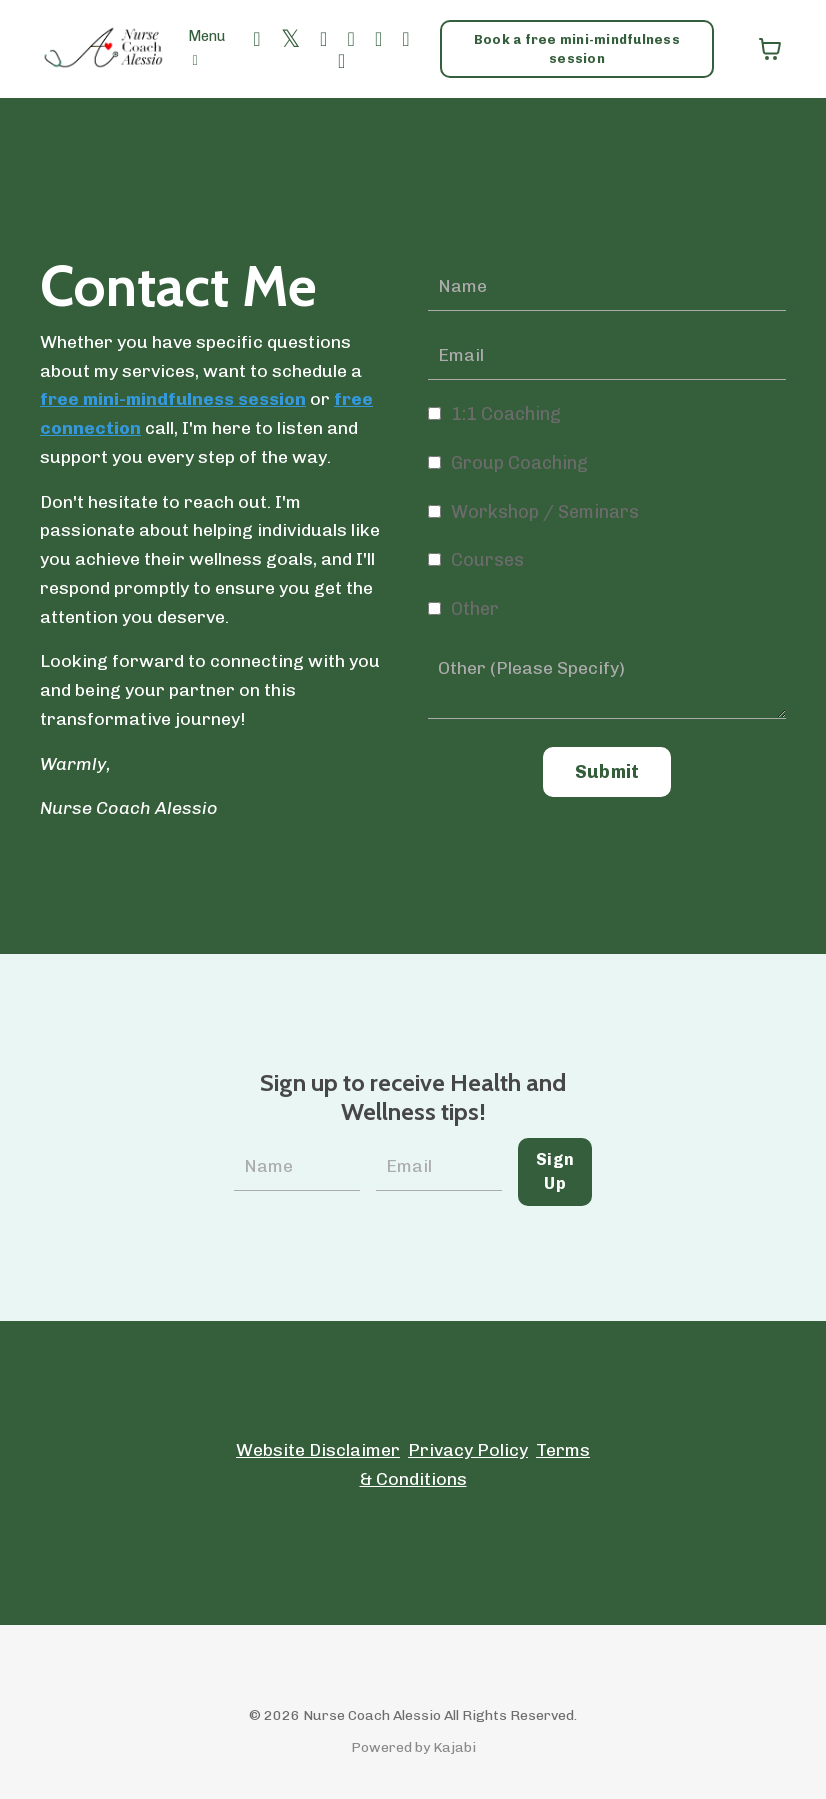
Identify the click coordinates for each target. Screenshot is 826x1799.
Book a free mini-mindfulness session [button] (578, 48)
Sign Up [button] (555, 1171)
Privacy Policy (467, 1450)
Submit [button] (607, 773)
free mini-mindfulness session (173, 400)
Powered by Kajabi (413, 1747)
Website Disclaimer (317, 1450)
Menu (207, 48)
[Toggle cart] (770, 49)
